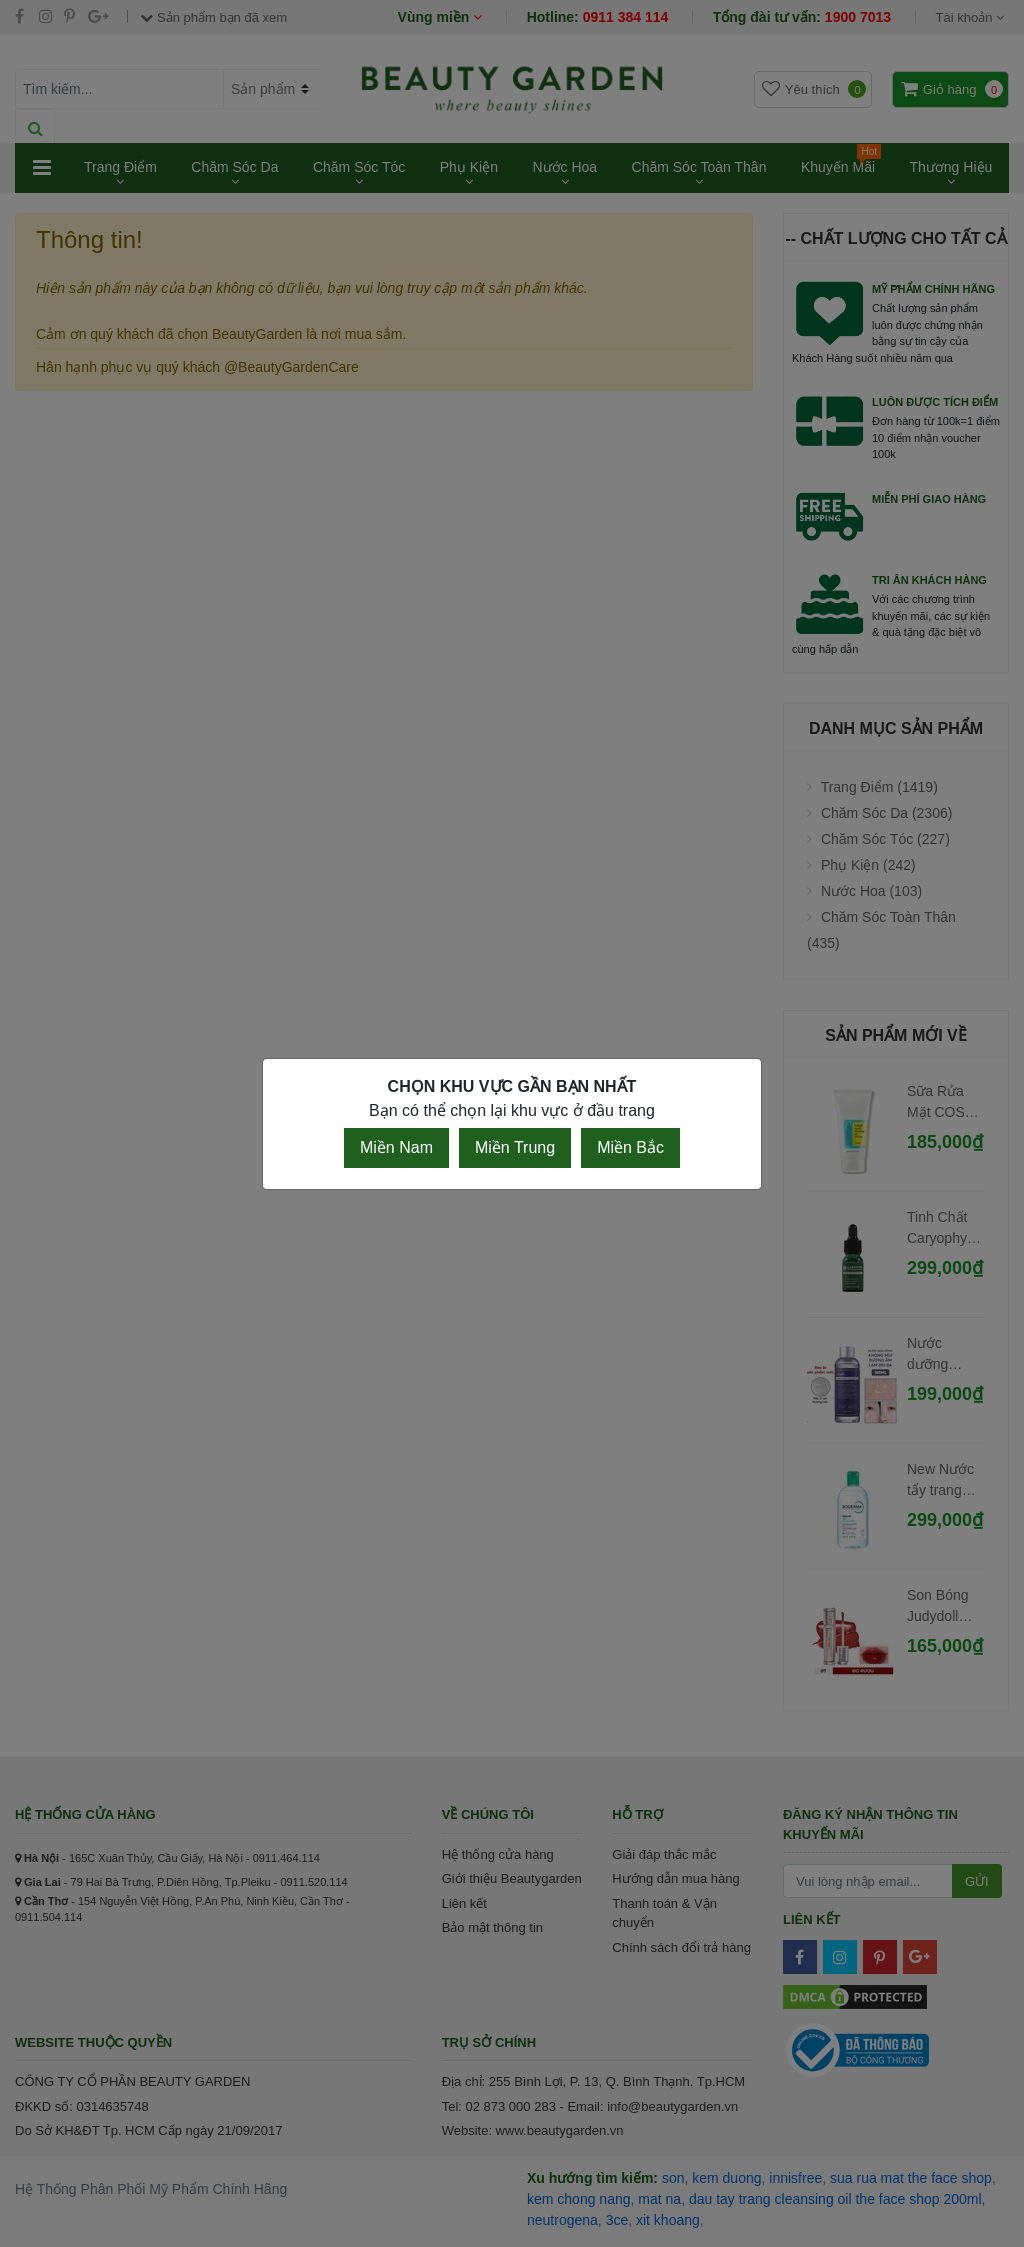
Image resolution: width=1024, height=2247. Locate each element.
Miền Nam (396, 1147)
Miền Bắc (630, 1147)
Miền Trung (515, 1147)
